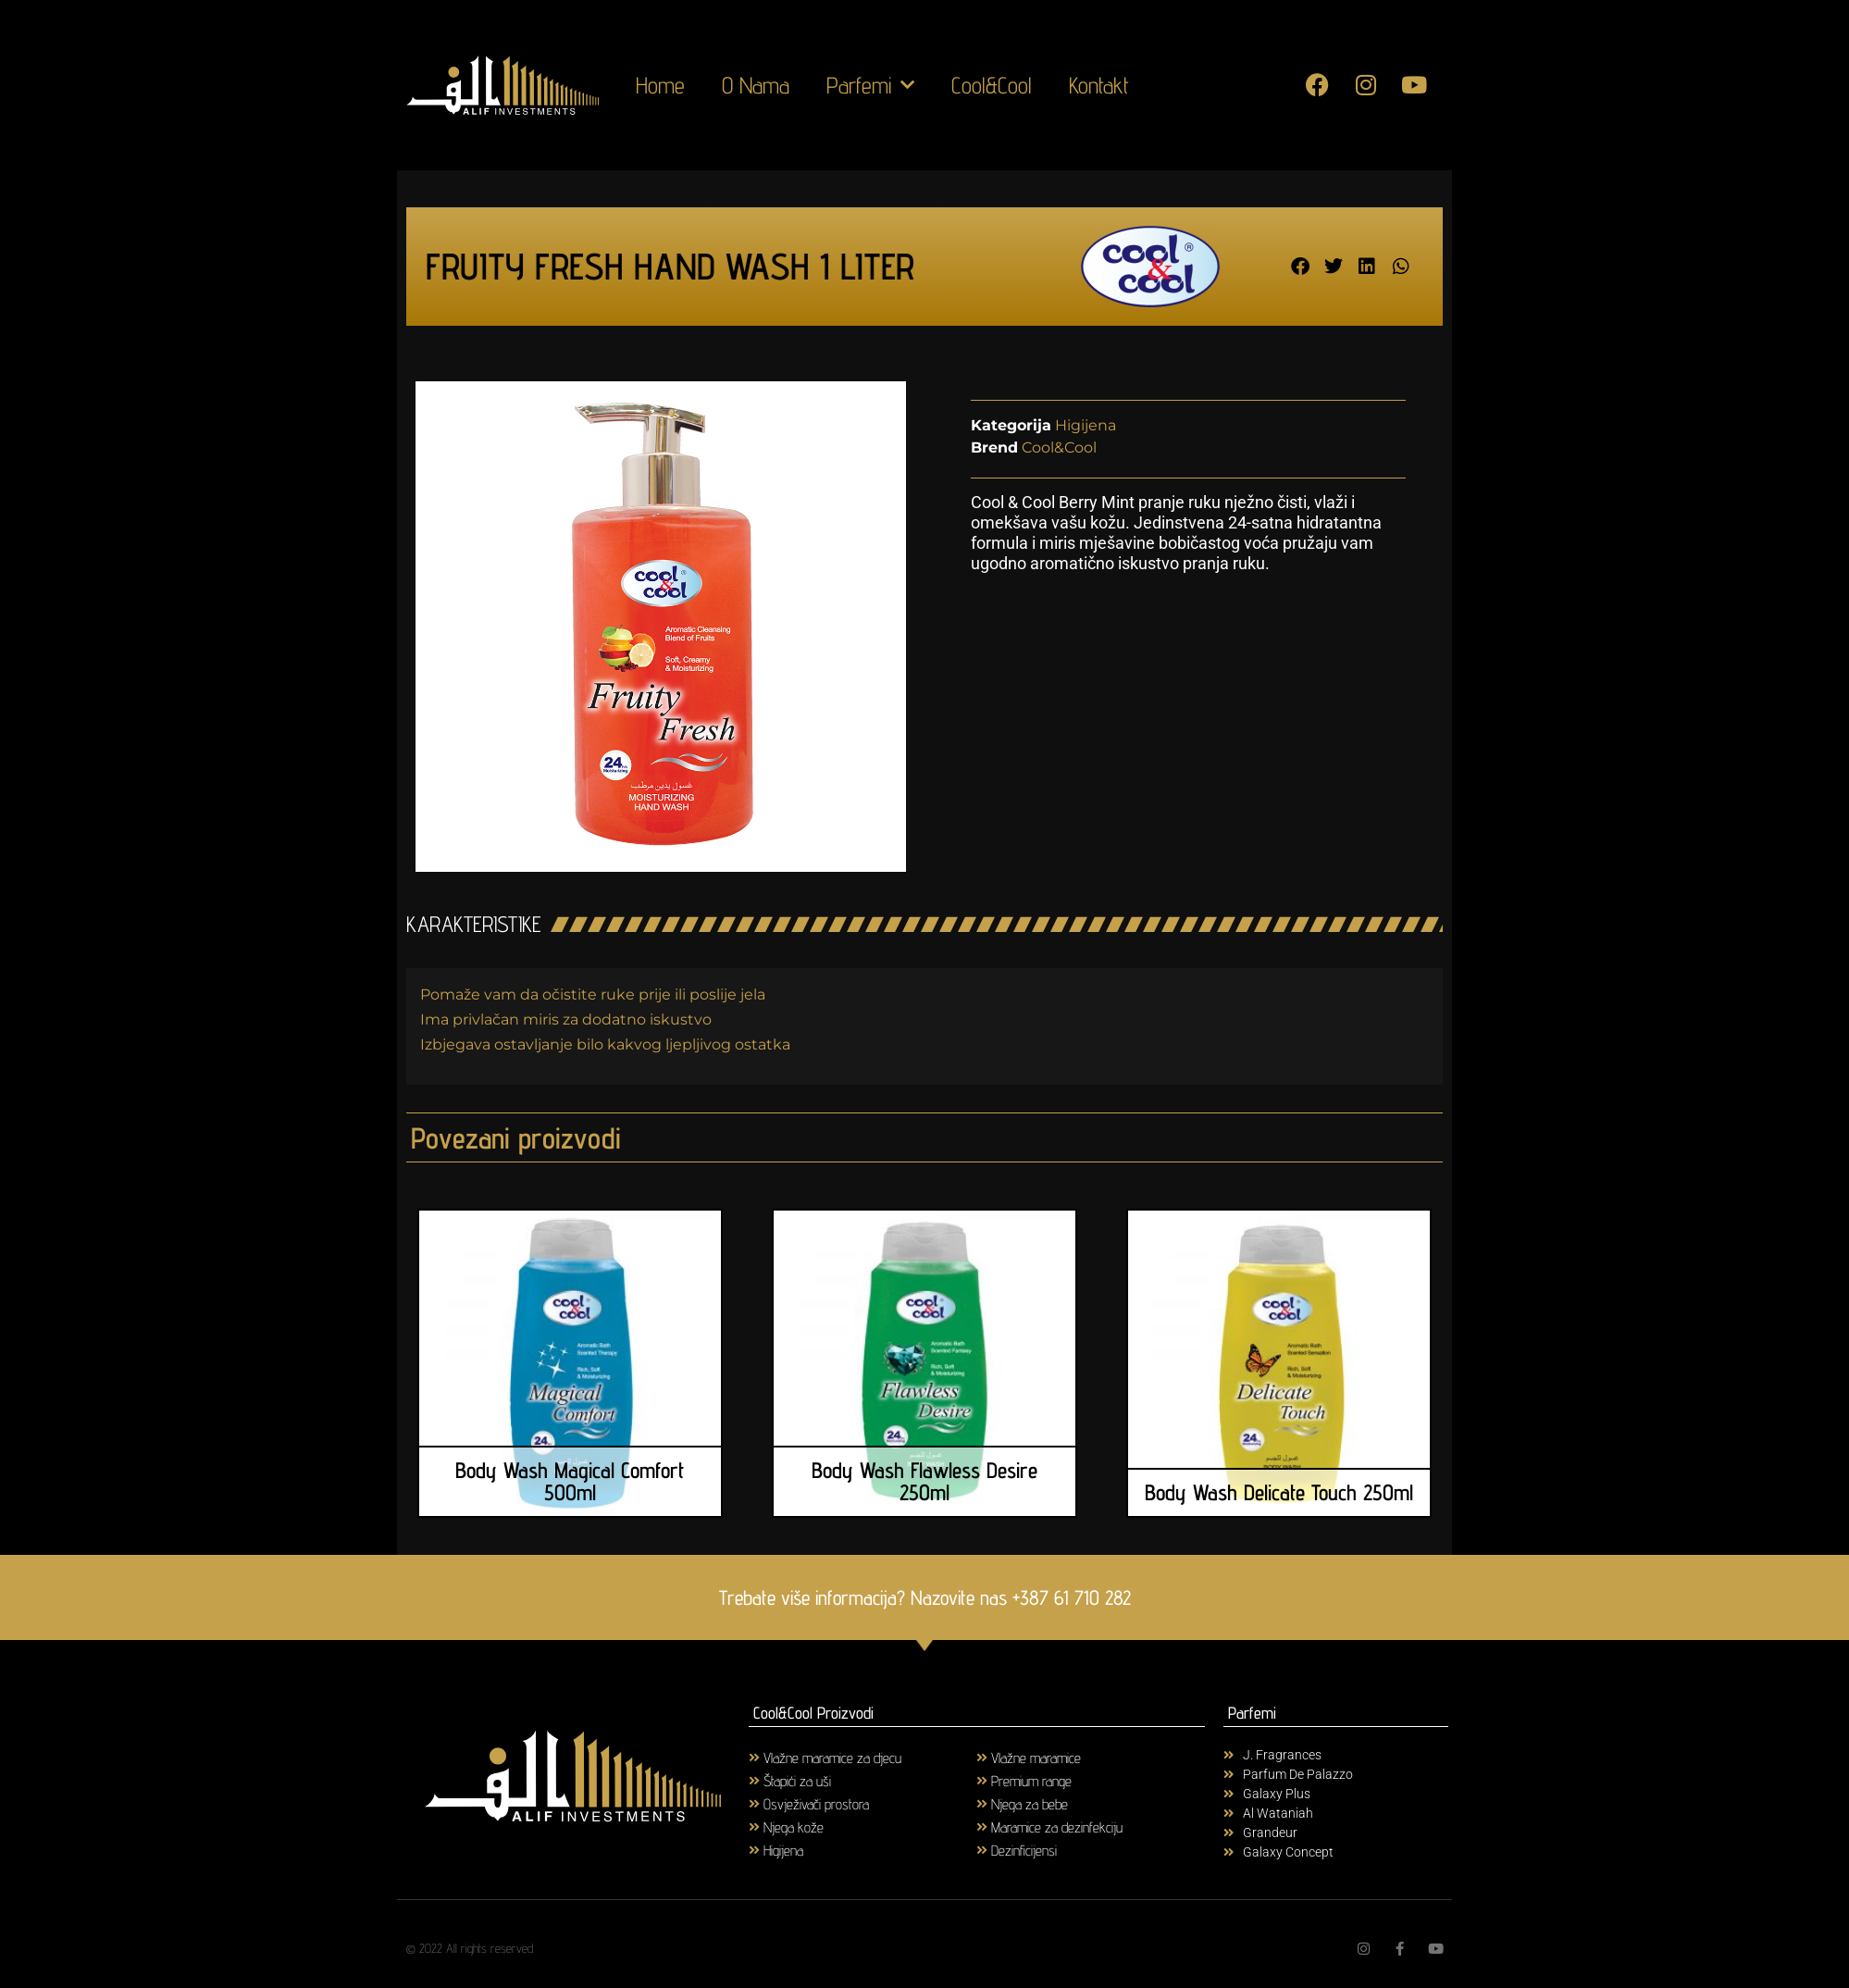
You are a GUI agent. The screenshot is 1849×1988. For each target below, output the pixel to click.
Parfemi (870, 85)
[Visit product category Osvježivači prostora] (863, 1803)
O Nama (755, 85)
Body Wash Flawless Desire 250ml (924, 1481)
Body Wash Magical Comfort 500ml (569, 1481)
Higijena (1085, 425)
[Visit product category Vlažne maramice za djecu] (863, 1757)
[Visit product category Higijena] (863, 1849)
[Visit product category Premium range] (1090, 1780)
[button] (1300, 266)
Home (660, 85)
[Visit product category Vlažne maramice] (1090, 1757)
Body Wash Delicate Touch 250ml (1279, 1492)
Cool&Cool (991, 85)
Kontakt (1099, 85)
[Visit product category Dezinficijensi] (1090, 1849)
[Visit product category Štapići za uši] (863, 1780)
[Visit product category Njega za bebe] (1090, 1803)
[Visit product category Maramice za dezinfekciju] (1090, 1826)
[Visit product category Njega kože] (863, 1826)
